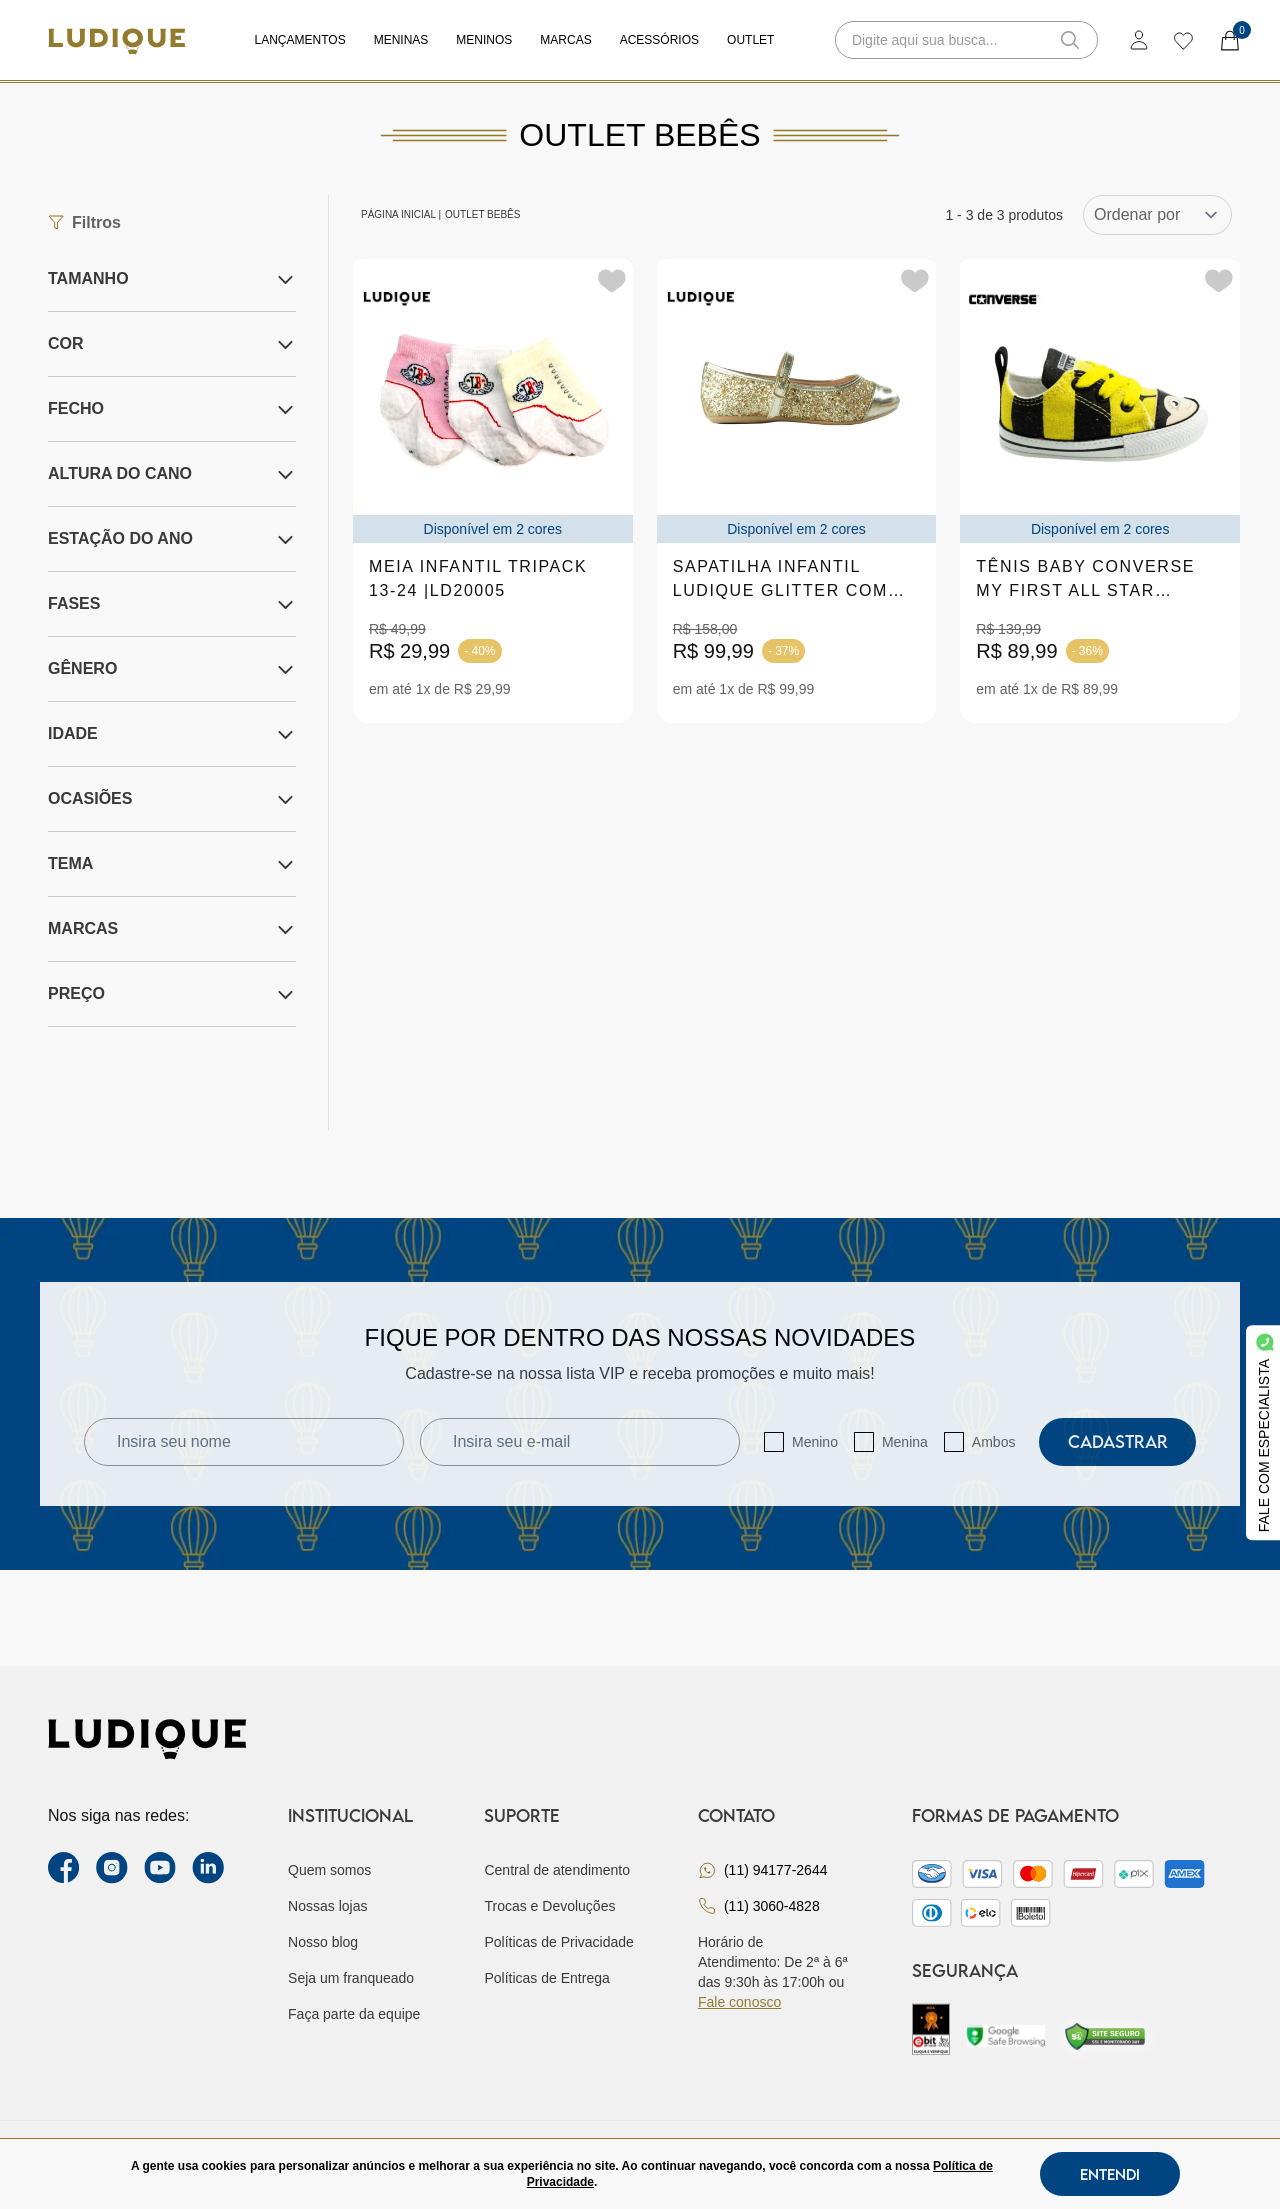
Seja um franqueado (351, 1978)
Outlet (750, 40)
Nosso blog (323, 1942)
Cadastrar (1118, 1441)
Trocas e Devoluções (549, 1906)
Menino (815, 1442)
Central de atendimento (557, 1870)
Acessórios (659, 40)
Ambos (994, 1442)
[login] (1139, 40)
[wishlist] (1182, 40)
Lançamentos (300, 40)
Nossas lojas (327, 1906)
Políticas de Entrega (546, 1978)
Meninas (401, 40)
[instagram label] (112, 1868)
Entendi (1110, 2174)
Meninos (484, 40)
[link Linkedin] (208, 1868)
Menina (905, 1442)
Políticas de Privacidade (558, 1942)
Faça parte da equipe (354, 2014)
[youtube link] (160, 1868)
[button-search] (1070, 40)
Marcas (565, 40)
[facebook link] (64, 1868)
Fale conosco (739, 2002)
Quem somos (329, 1870)
